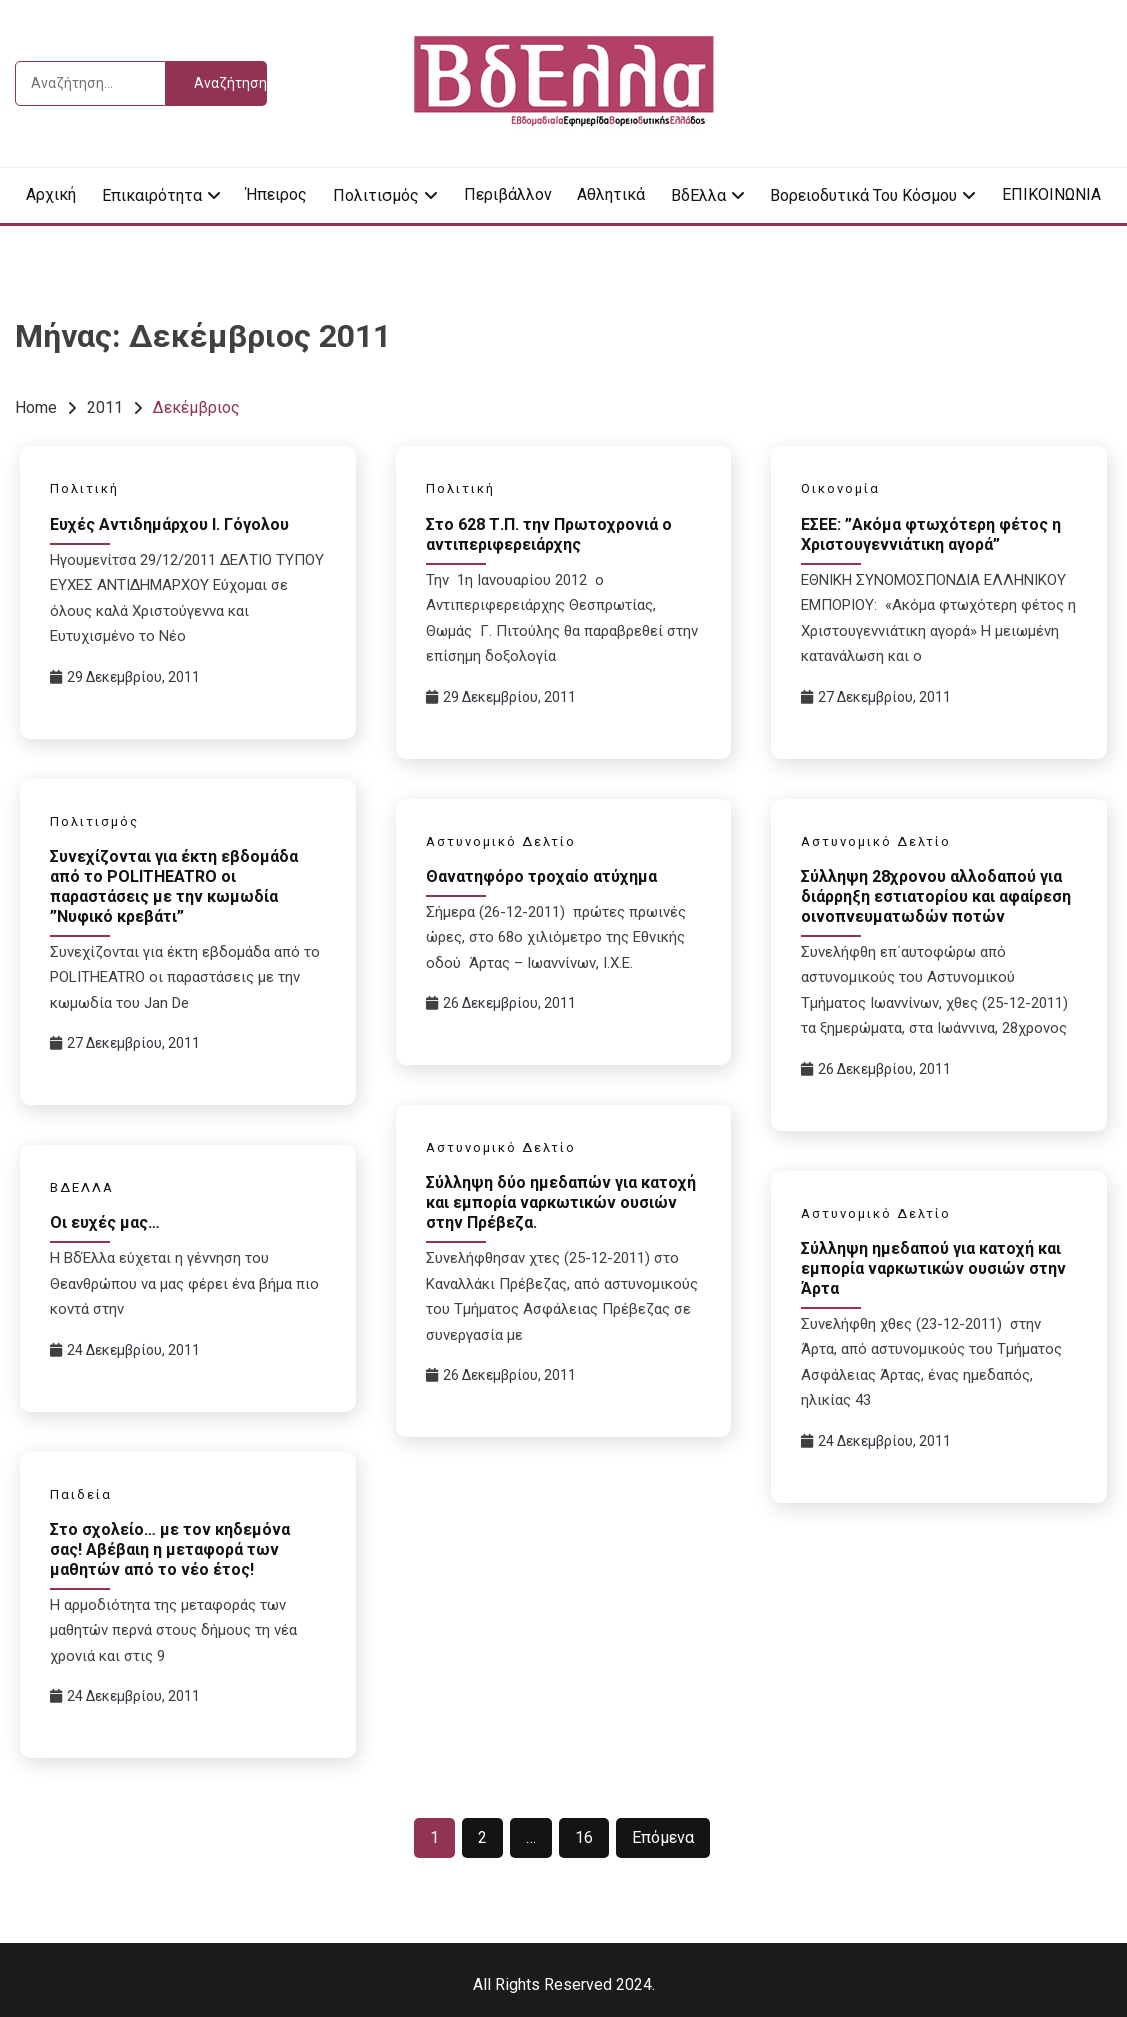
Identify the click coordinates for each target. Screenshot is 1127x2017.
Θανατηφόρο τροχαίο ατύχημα (541, 876)
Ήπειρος (276, 194)
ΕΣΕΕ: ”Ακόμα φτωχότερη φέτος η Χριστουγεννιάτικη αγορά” (931, 534)
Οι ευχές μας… (105, 1222)
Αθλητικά (611, 194)
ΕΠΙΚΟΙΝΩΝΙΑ (1051, 194)
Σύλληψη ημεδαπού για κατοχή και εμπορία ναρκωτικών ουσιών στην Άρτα (933, 1268)
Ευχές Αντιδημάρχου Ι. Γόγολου (169, 524)
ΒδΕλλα (698, 195)
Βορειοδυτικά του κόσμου (863, 195)
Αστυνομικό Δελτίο (501, 841)
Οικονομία (840, 488)
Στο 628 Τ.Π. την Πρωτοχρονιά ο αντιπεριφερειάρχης (549, 534)
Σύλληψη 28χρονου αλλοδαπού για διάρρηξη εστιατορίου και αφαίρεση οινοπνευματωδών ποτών (936, 896)
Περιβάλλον (508, 194)
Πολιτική (84, 488)
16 (584, 1837)
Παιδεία (81, 1494)
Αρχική (51, 194)
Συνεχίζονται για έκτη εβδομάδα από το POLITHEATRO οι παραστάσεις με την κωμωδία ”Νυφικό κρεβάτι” (174, 886)
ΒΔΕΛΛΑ (82, 1187)
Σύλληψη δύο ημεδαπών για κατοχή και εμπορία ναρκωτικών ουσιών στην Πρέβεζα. (561, 1202)
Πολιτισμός (376, 195)
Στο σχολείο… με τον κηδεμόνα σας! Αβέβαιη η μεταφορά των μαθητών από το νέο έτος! (170, 1549)
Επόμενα (663, 1837)
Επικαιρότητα (152, 195)
